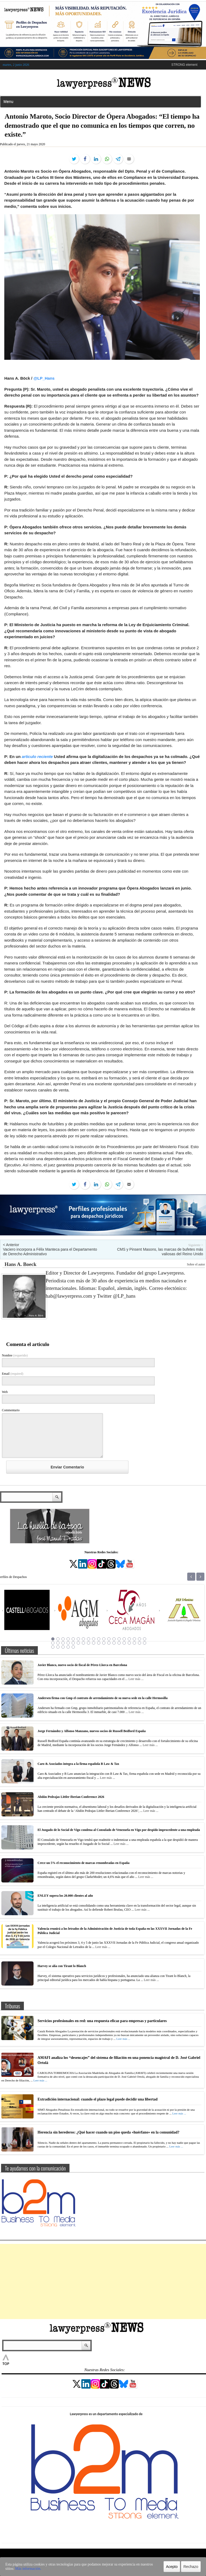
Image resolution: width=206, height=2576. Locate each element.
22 (63, 1643)
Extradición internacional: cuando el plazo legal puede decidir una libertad (97, 2099)
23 (68, 1643)
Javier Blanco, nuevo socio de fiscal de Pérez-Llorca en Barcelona (82, 1665)
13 (114, 1639)
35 (129, 1643)
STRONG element (184, 65)
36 (134, 1643)
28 (93, 1643)
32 (114, 1643)
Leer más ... (136, 1679)
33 (119, 1643)
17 (134, 1639)
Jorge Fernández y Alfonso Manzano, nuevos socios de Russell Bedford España (92, 1731)
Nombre (15, 1355)
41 (63, 1647)
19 (144, 1639)
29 (98, 1643)
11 (103, 1639)
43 (73, 1647)
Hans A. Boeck (20, 1264)
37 (139, 1643)
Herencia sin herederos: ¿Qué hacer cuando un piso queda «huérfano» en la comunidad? (108, 2132)
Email (12, 1374)
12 (109, 1639)
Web (5, 1392)
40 (58, 1647)
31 (109, 1643)
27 (88, 1643)
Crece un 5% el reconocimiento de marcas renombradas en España (84, 1863)
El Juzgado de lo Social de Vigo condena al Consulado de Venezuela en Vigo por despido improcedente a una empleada (119, 1830)
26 (83, 1643)
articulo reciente (37, 756)
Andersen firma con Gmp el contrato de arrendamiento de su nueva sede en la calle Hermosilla (103, 1698)
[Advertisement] (103, 2281)
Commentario (11, 1410)
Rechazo (190, 2566)
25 (78, 1643)
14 (119, 1639)
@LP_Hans (44, 378)
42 (68, 1647)
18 (139, 1639)
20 (52, 1643)
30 (103, 1643)
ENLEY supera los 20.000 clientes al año (65, 1895)
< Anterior (11, 1245)
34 (124, 1643)
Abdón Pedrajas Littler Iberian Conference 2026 (71, 1797)
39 (52, 1647)
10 (98, 1639)
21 (58, 1643)
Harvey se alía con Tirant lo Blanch (62, 1966)
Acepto (172, 2566)
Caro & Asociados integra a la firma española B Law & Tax (78, 1764)
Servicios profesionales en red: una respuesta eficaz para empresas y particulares (102, 2021)
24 (73, 1643)
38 (144, 1643)
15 (124, 1639)
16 (129, 1639)
